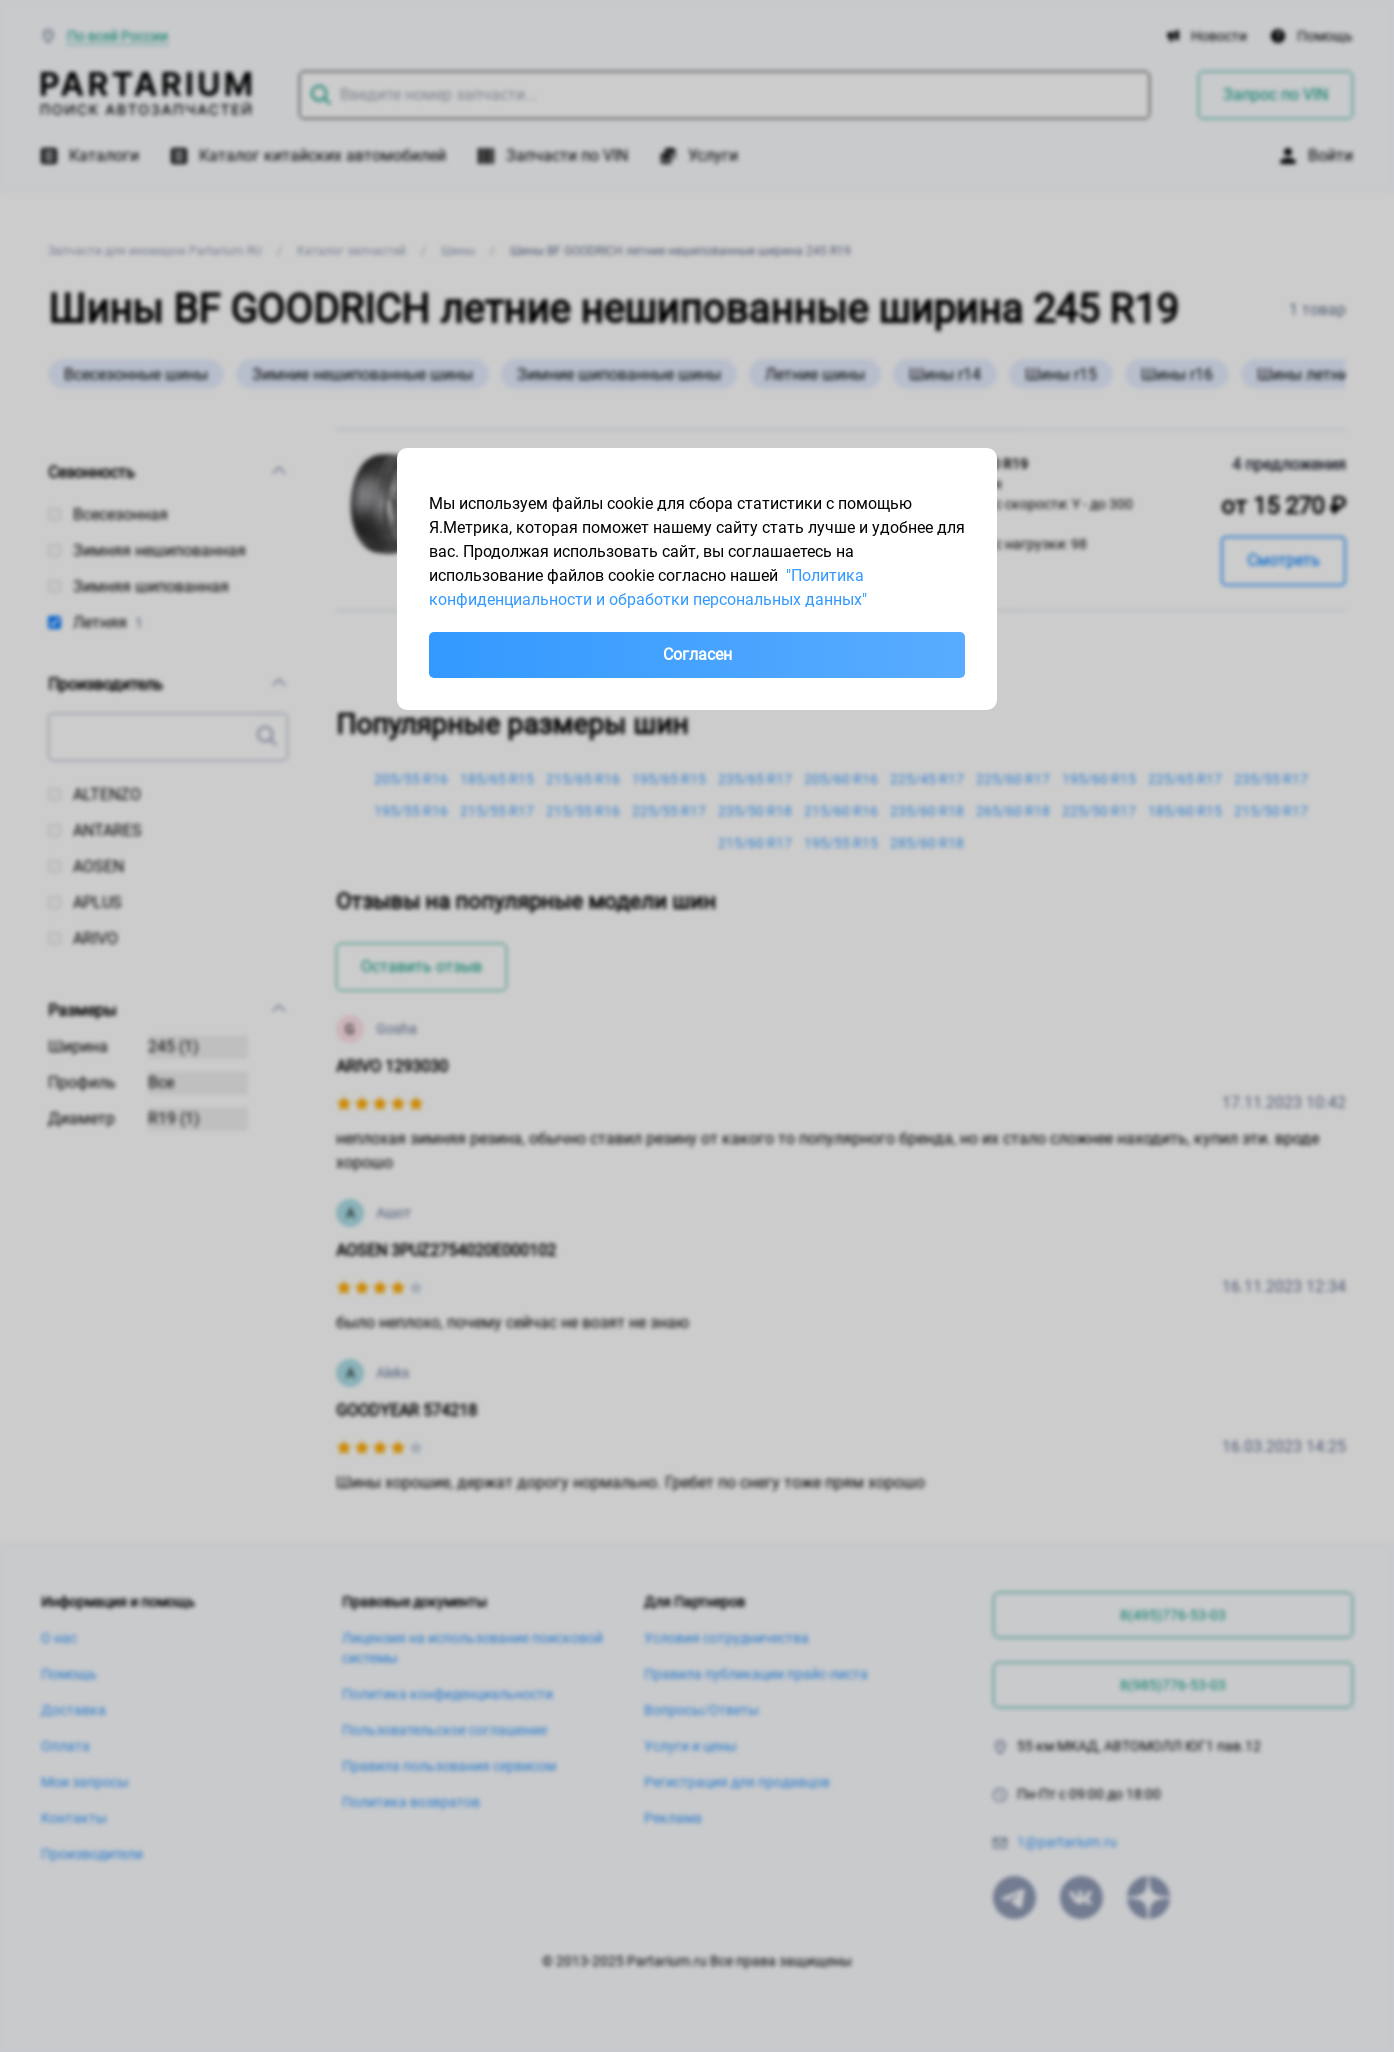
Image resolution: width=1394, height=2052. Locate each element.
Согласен (697, 654)
